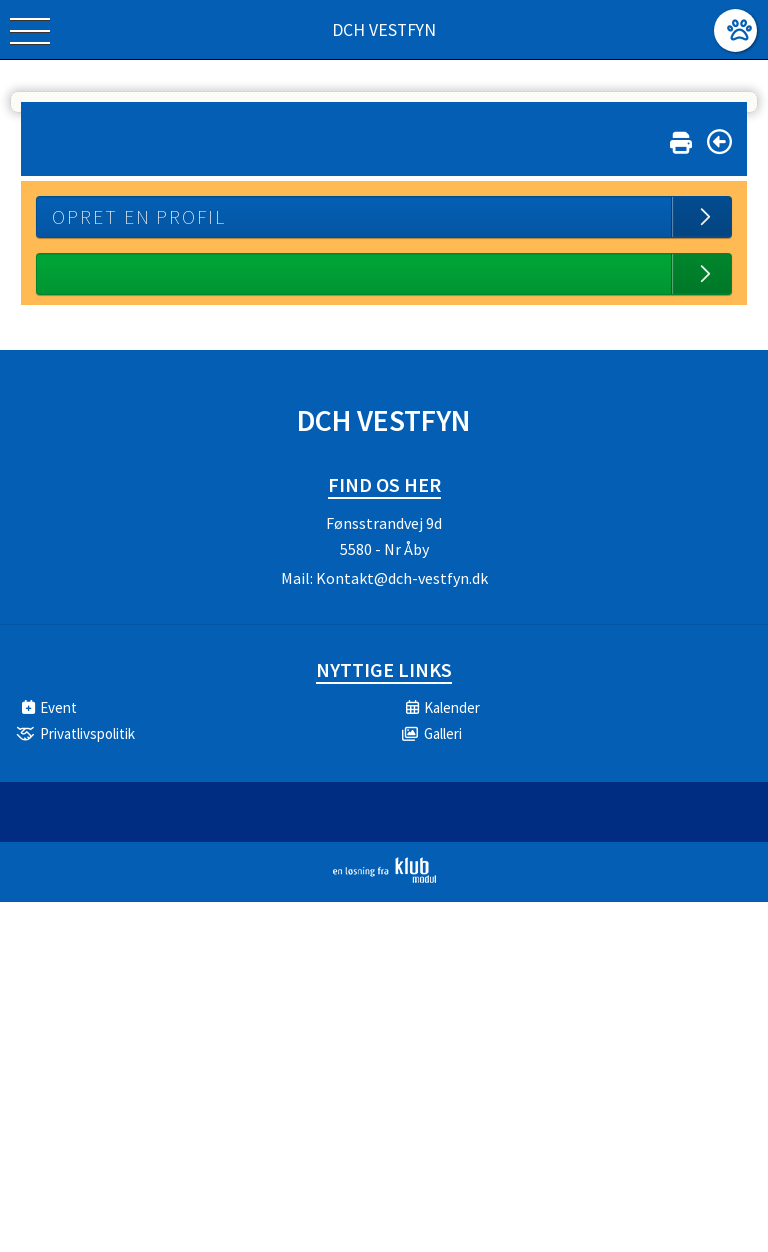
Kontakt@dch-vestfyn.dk (402, 578)
